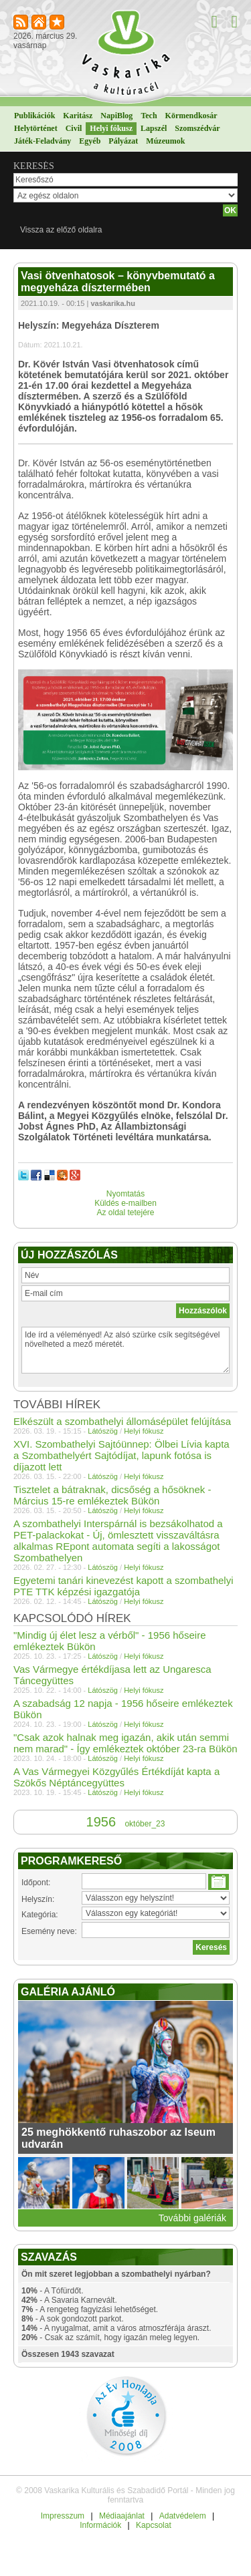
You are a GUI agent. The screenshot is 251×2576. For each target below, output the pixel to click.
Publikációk (34, 115)
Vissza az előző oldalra (61, 229)
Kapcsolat (153, 2525)
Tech (149, 115)
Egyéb (89, 141)
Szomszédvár (197, 128)
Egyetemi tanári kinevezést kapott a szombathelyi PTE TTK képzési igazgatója (123, 1586)
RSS (21, 23)
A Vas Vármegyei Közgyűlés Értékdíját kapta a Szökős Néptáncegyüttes (116, 1777)
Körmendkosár (191, 115)
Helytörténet (36, 128)
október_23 (144, 1823)
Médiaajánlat (122, 2516)
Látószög (103, 1431)
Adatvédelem (182, 2516)
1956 (101, 1821)
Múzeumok (165, 141)
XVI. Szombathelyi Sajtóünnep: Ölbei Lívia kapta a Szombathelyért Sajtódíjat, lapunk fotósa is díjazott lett (121, 1455)
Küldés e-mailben (125, 1203)
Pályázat (123, 141)
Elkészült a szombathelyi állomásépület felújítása (122, 1421)
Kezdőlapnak (39, 23)
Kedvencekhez (58, 23)
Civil (74, 128)
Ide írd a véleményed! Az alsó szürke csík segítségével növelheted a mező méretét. (125, 1350)
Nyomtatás (125, 1193)
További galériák (192, 2218)
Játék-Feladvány (42, 141)
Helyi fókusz (111, 128)
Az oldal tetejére (125, 1212)
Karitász (77, 115)
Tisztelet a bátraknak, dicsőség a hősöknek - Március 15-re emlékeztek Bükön (112, 1495)
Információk (100, 2525)
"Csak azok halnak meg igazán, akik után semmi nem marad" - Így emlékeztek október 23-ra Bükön (125, 1743)
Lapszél (154, 128)
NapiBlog (116, 115)
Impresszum (62, 2516)
